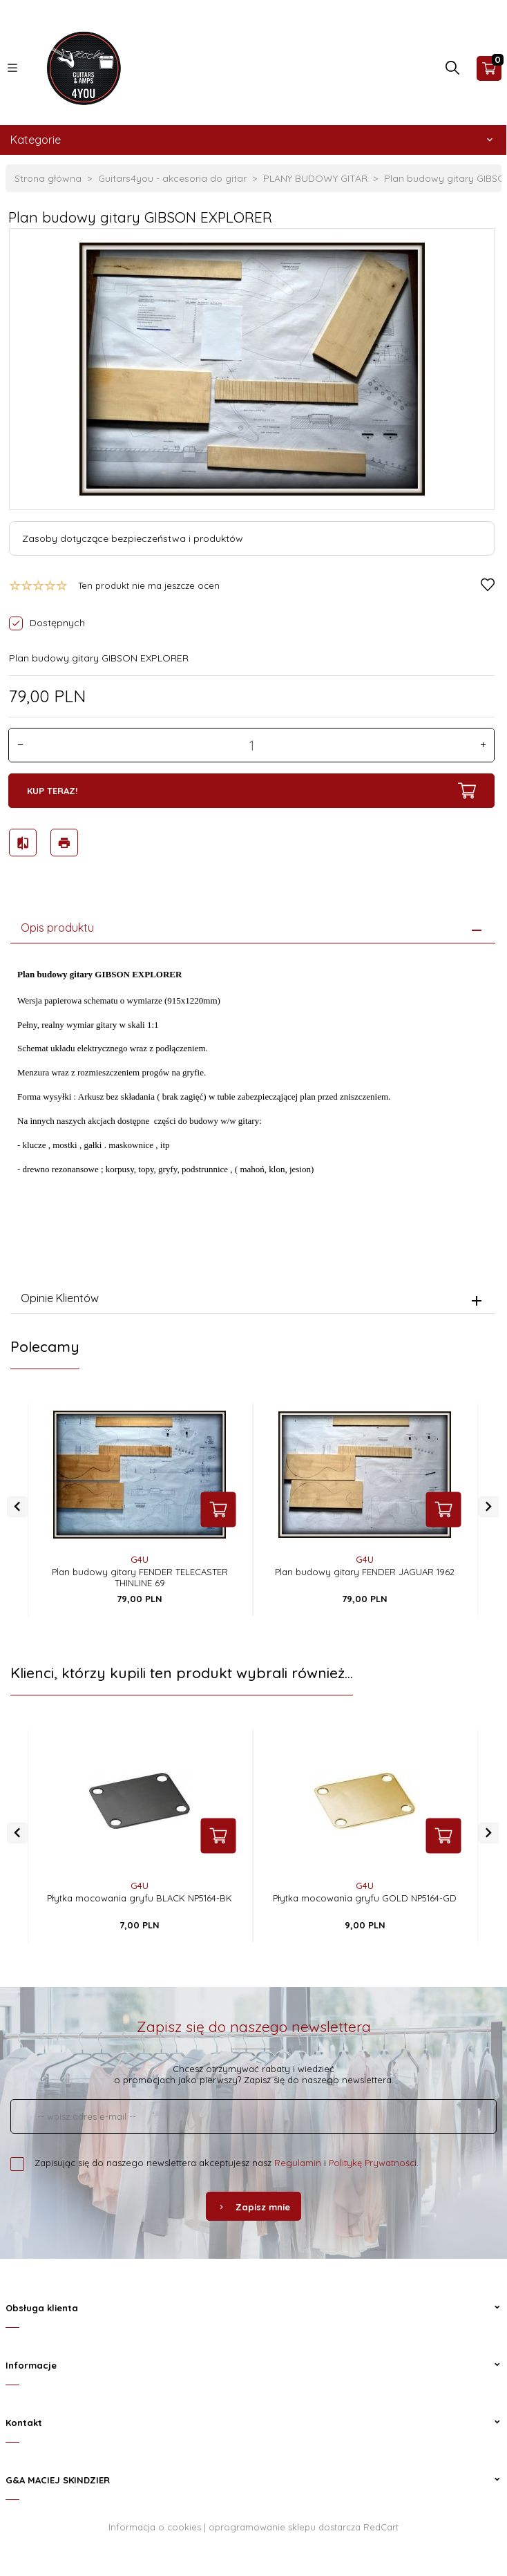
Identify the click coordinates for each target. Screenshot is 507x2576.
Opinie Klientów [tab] (60, 1298)
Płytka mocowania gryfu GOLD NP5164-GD (365, 1897)
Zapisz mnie (253, 2206)
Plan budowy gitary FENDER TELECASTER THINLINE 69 (140, 1577)
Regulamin (297, 2162)
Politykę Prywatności (373, 2162)
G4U (140, 1559)
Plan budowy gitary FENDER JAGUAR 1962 (365, 1571)
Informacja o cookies (154, 2526)
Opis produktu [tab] (57, 927)
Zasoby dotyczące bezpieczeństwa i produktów (132, 538)
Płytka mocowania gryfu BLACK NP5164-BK (139, 1897)
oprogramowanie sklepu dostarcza (285, 2526)
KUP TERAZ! (251, 791)
